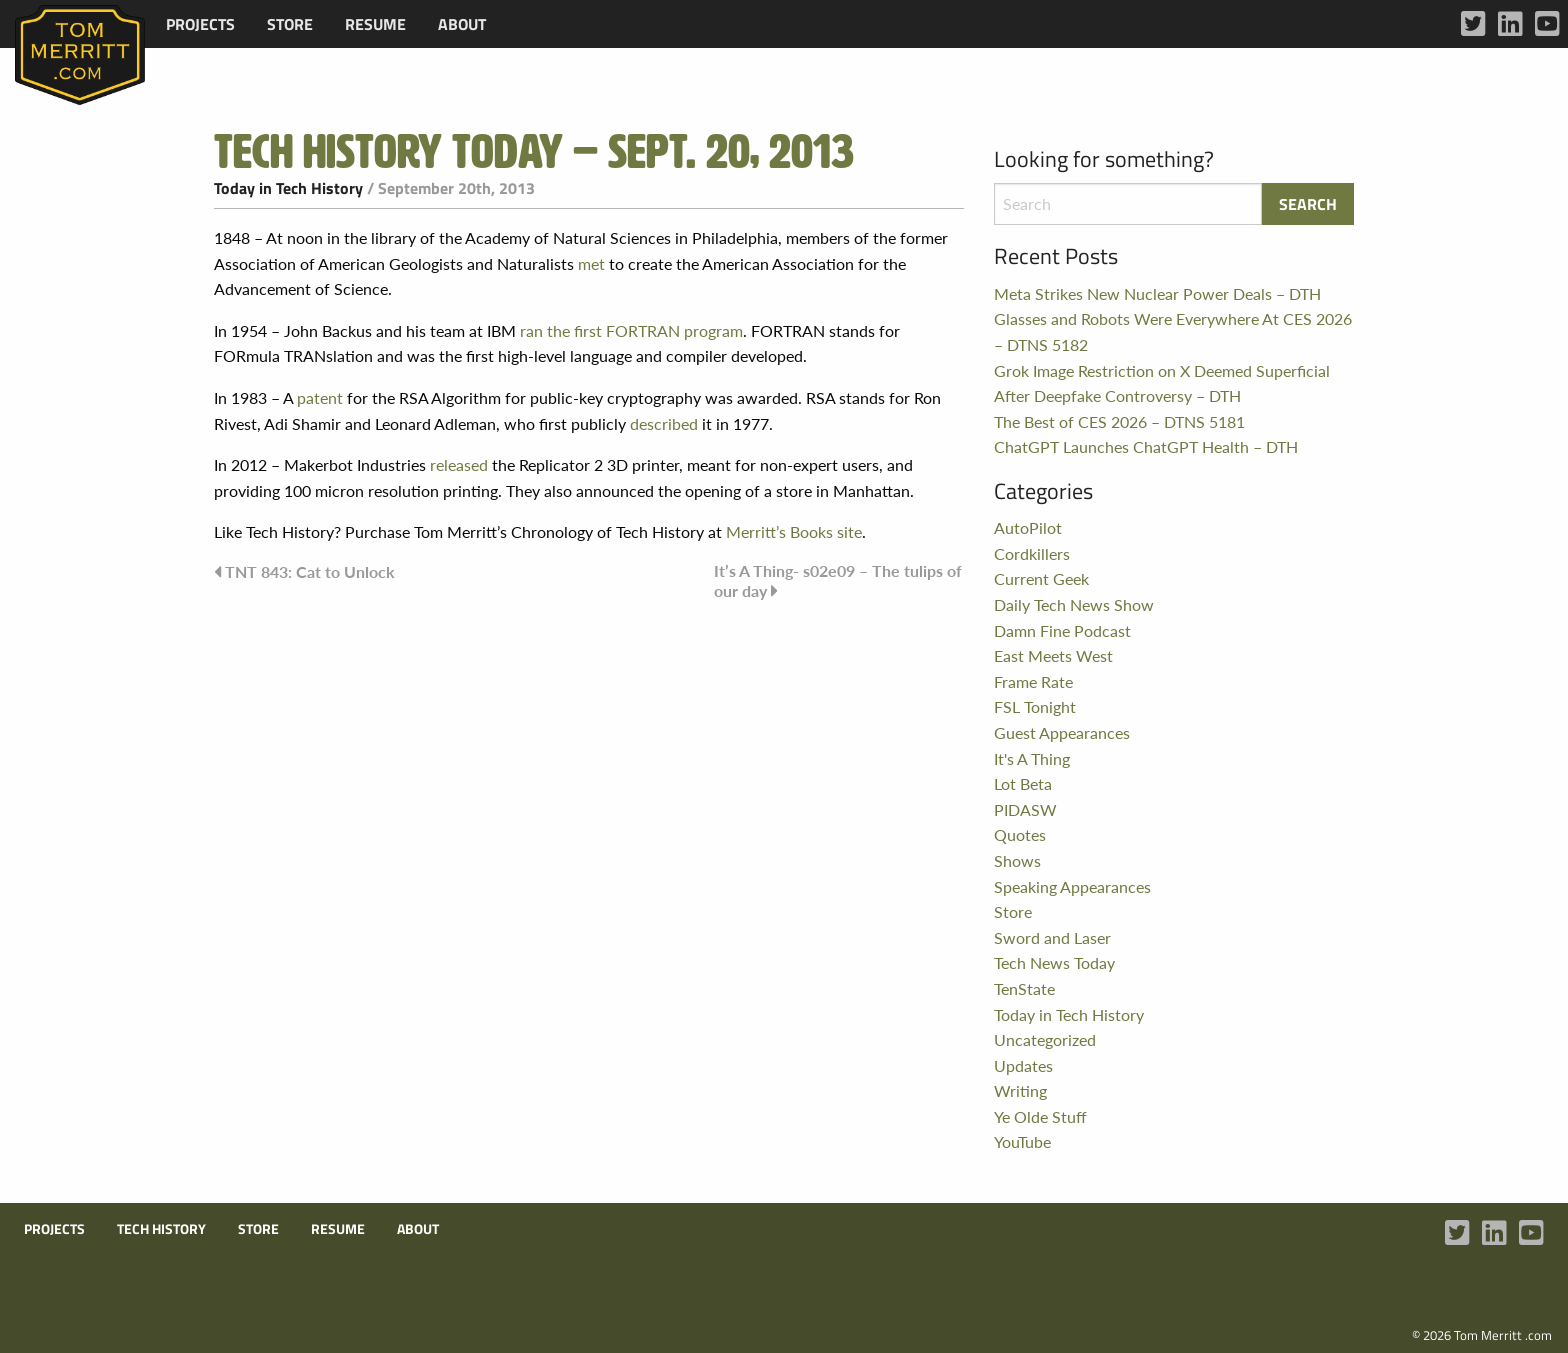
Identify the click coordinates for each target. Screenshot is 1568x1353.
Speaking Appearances (1072, 886)
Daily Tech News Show (1074, 604)
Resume (375, 24)
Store (290, 24)
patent (320, 397)
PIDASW (1025, 809)
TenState (1024, 988)
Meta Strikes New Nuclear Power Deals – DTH (1157, 293)
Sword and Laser (1052, 937)
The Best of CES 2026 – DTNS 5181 (1119, 421)
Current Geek (1041, 578)
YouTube (1022, 1141)
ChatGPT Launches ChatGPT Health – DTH (1146, 446)
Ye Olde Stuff (1040, 1116)
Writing (1020, 1090)
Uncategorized (1045, 1039)
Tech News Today (1054, 962)
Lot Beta (1023, 783)
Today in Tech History (288, 188)
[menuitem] (200, 24)
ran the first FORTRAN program (631, 330)
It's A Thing (1032, 758)
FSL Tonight (1035, 706)
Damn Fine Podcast (1062, 630)
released (459, 464)
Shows (1017, 860)
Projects (200, 24)
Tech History (161, 1229)
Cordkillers (1032, 553)
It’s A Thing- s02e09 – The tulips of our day (838, 580)
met (591, 263)
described (664, 423)
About (462, 24)
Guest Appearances (1062, 732)
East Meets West (1053, 655)
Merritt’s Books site (794, 531)
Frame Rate (1033, 681)
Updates (1023, 1065)
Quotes (1020, 834)
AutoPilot (1028, 527)
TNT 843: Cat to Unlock (310, 571)
